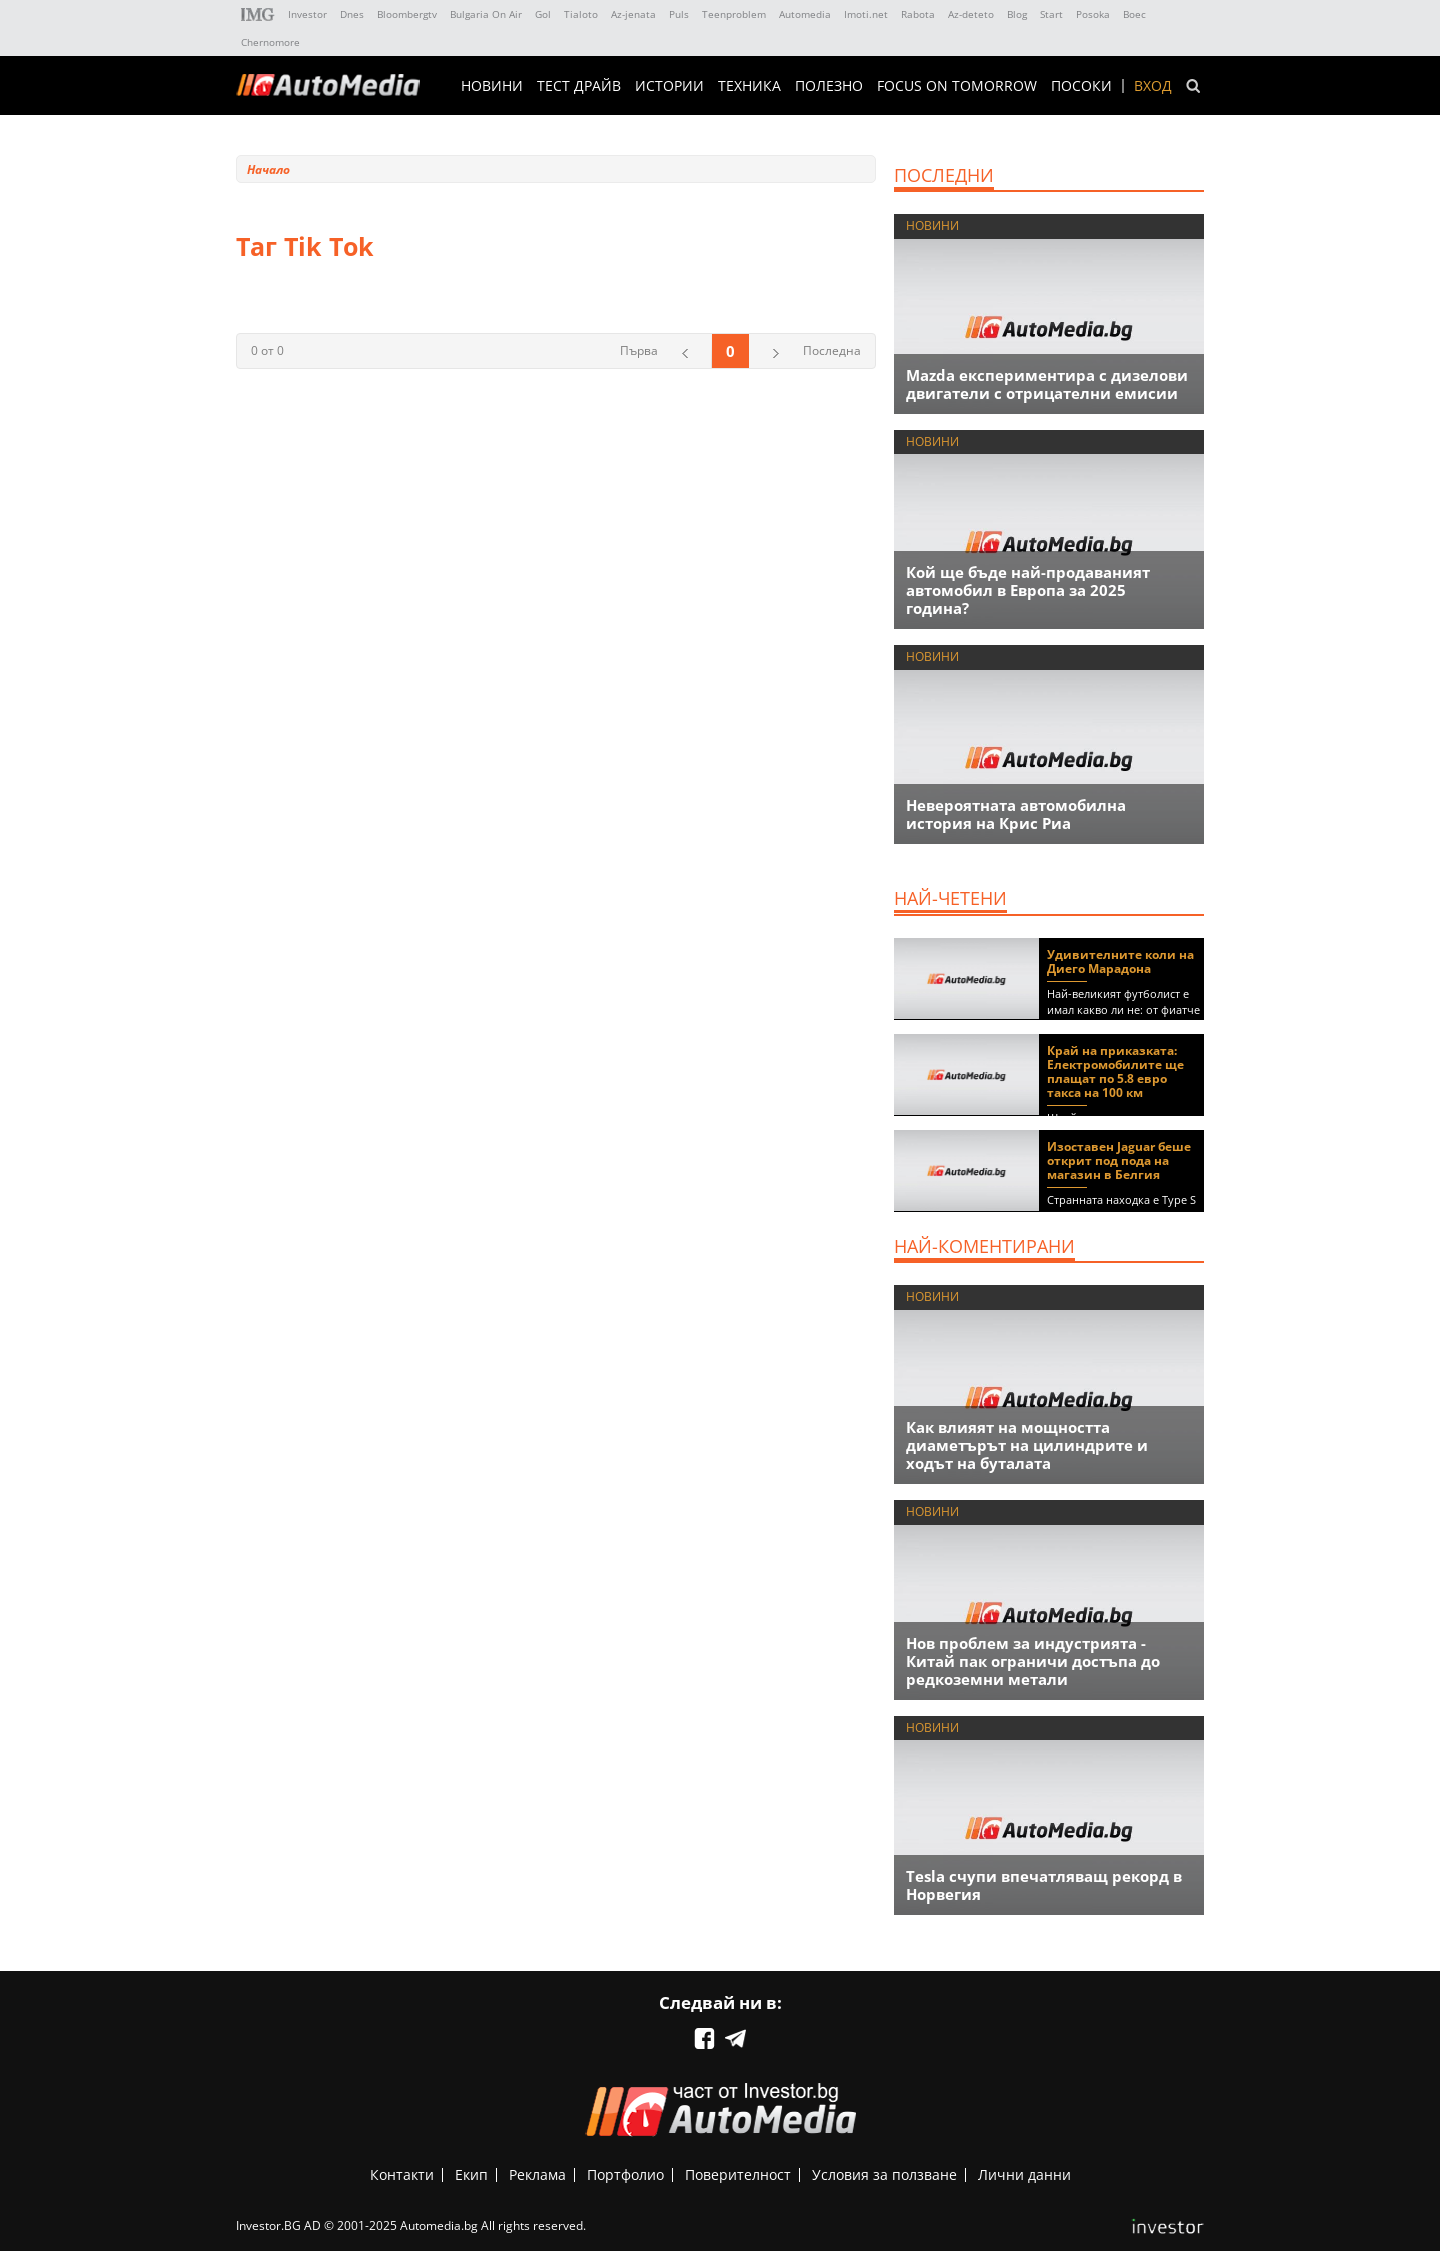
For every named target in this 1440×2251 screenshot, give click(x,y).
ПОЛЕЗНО (829, 86)
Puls (679, 14)
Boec (1134, 14)
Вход (1153, 86)
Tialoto (581, 14)
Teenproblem (734, 14)
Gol (543, 14)
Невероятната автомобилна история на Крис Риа (1016, 814)
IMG (258, 14)
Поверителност (738, 2174)
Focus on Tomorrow (957, 86)
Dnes (352, 14)
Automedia (805, 14)
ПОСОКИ (1081, 86)
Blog (1017, 14)
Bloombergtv (407, 14)
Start (1051, 14)
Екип (471, 2174)
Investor (307, 14)
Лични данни (1024, 2174)
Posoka (1093, 14)
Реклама (537, 2174)
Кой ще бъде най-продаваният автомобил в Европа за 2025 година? (1028, 590)
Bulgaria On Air (486, 14)
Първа (639, 350)
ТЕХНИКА (749, 86)
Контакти (402, 2174)
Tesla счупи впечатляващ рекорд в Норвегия (1044, 1885)
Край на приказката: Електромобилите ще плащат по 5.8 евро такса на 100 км (1115, 1071)
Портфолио (625, 2174)
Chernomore (270, 42)
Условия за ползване (884, 2174)
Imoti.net (866, 14)
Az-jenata (633, 14)
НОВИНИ (492, 86)
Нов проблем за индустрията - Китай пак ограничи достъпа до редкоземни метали (1033, 1661)
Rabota (918, 14)
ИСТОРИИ (669, 86)
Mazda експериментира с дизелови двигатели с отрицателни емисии (1047, 384)
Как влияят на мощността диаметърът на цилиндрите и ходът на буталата (1027, 1445)
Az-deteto (971, 14)
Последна (832, 350)
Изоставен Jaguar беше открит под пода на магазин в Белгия (1119, 1160)
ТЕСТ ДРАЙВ (579, 86)
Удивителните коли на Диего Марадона (1120, 961)
